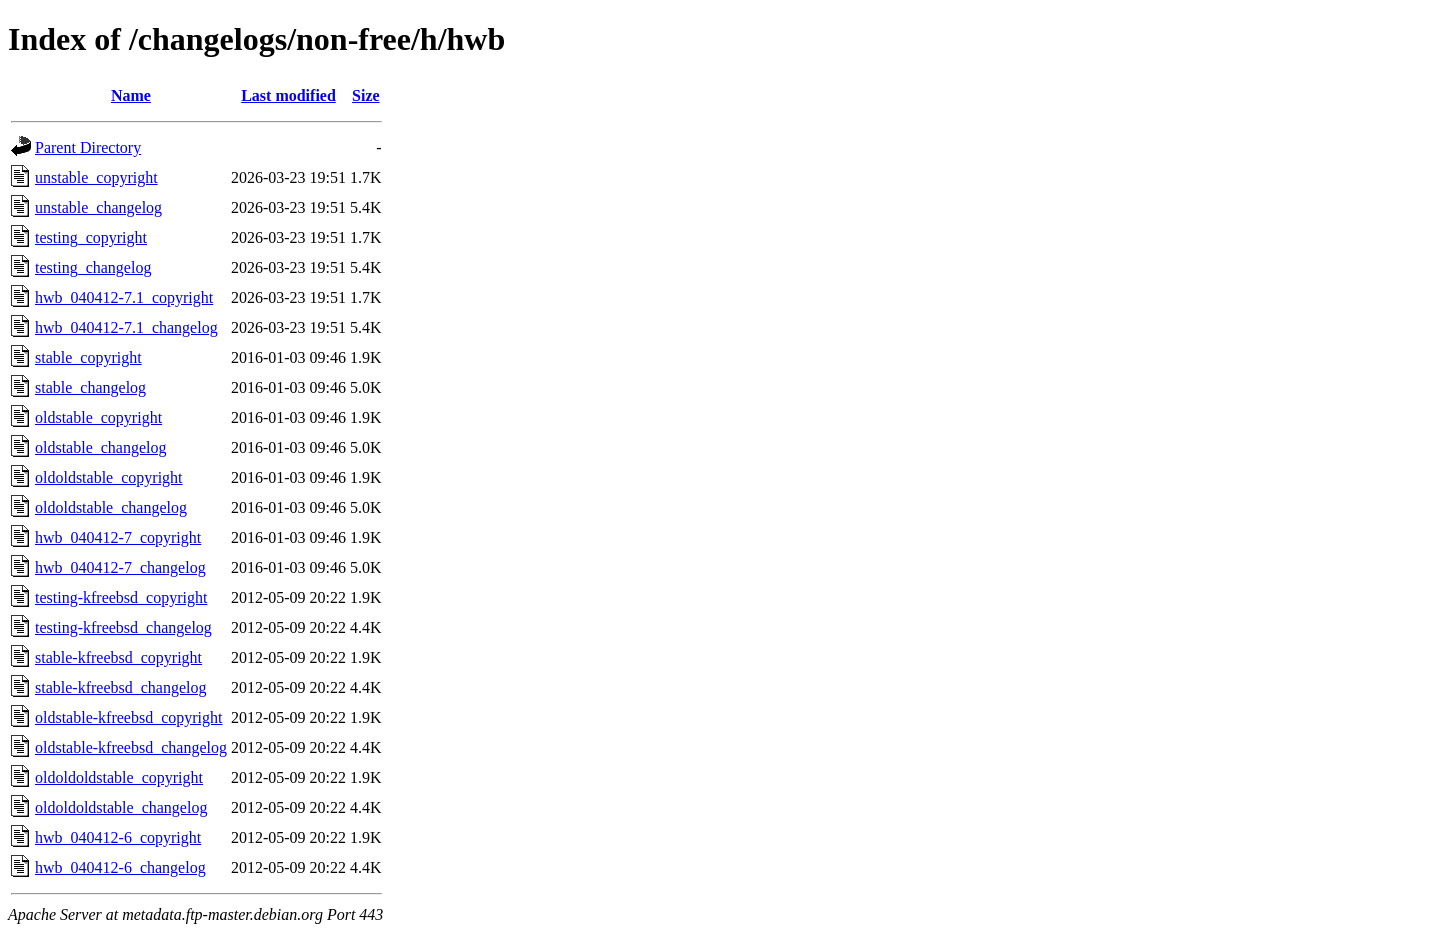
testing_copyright (91, 237)
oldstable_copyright (98, 417)
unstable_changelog (98, 207)
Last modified (288, 95)
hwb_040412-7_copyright (118, 537)
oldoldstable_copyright (109, 477)
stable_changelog (90, 387)
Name (131, 95)
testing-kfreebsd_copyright (121, 597)
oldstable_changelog (101, 447)
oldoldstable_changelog (111, 507)
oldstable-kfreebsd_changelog (131, 747)
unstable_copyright (96, 177)
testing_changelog (93, 267)
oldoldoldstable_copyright (119, 777)
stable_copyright (88, 357)
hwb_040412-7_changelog (120, 567)
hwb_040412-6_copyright (118, 837)
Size (366, 95)
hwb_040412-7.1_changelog (126, 327)
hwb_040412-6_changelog (120, 867)
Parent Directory (88, 147)
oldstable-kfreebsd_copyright (129, 717)
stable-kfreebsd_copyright (118, 657)
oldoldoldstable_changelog (121, 807)
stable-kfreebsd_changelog (120, 687)
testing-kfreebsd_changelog (123, 627)
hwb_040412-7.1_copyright (124, 297)
